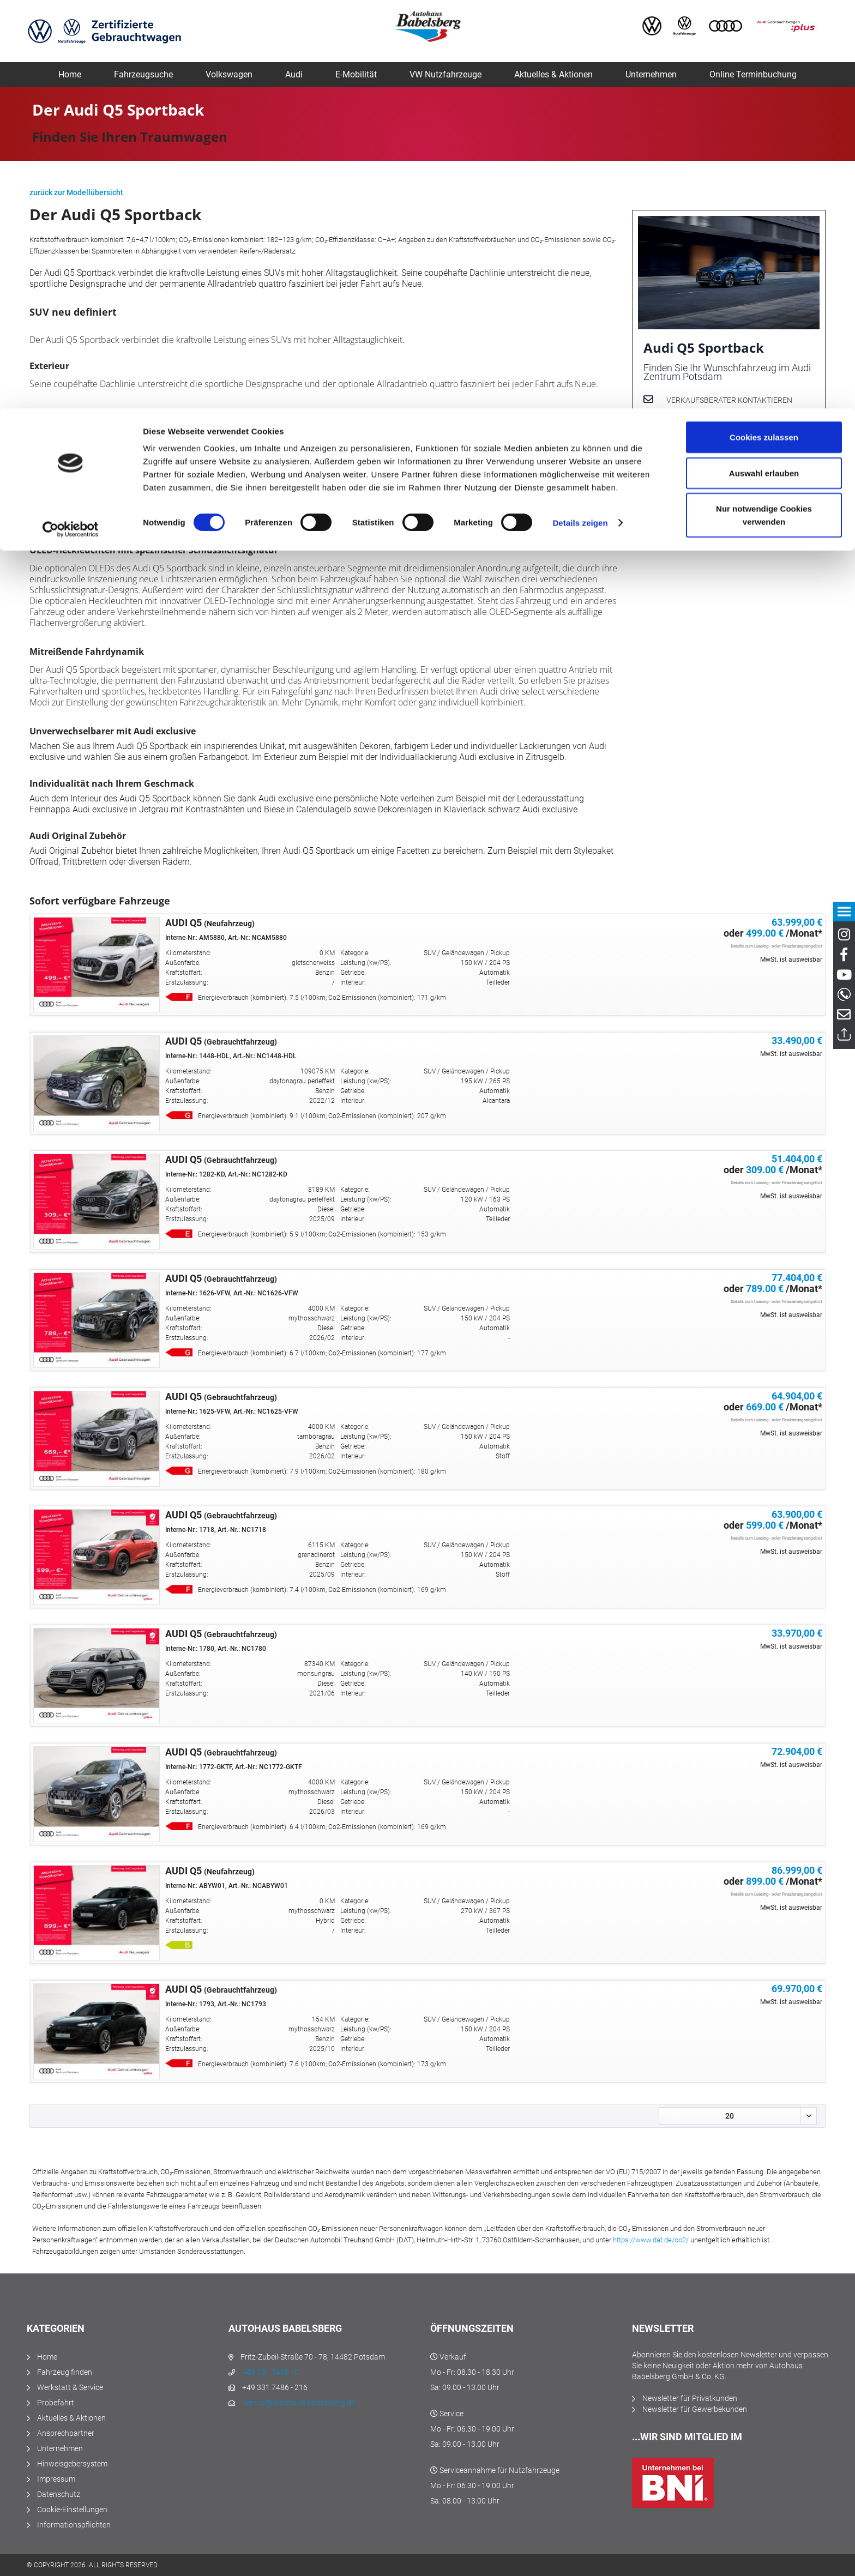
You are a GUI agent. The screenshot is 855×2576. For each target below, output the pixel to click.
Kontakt (680, 444)
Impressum (56, 2479)
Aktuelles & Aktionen (71, 2418)
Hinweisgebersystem (72, 2463)
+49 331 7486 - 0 (270, 2372)
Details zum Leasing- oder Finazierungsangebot (776, 946)
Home (47, 2356)
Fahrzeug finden (64, 2372)
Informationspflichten (74, 2524)
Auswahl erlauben (764, 64)
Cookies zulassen (764, 28)
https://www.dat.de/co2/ (651, 2240)
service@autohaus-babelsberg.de (298, 2402)
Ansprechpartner (65, 2433)
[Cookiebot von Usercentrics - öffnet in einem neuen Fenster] (70, 121)
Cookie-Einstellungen (72, 2509)
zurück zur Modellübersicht (76, 192)
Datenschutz (58, 2494)
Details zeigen (579, 114)
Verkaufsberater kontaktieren (729, 400)
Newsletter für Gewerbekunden (694, 2409)
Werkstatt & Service (70, 2387)
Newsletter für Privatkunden (689, 2398)
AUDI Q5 (210, 922)
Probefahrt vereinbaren (716, 422)
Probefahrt (55, 2402)
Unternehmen (60, 2448)
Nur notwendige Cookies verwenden (764, 106)
